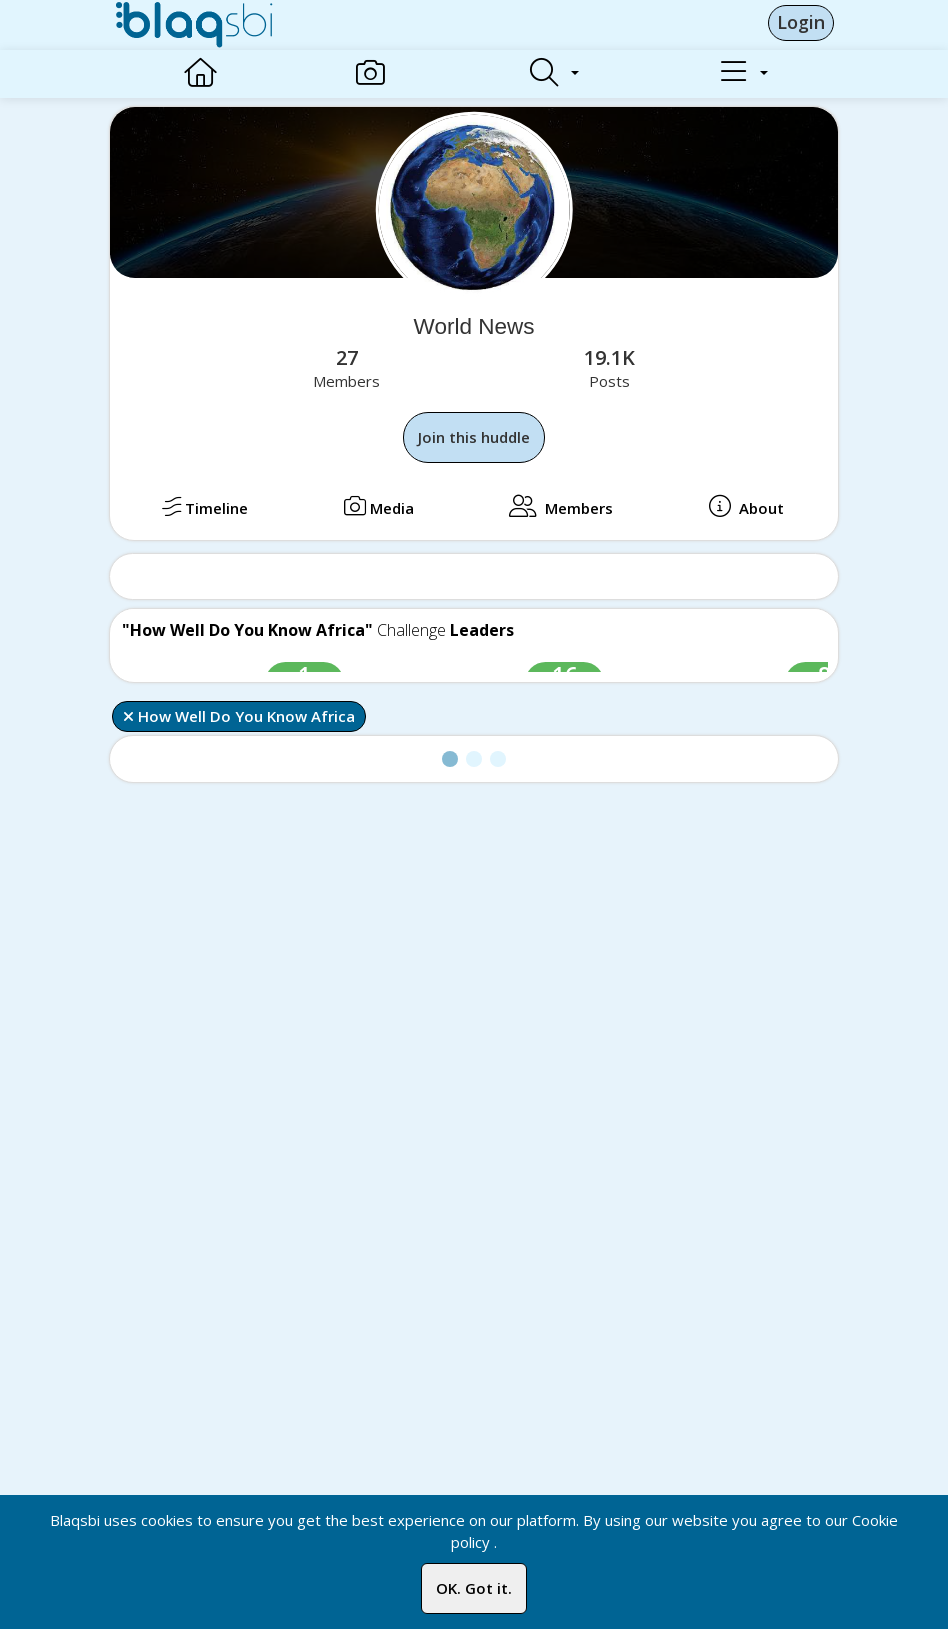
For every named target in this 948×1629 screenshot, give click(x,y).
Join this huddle (474, 437)
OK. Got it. (474, 1588)
